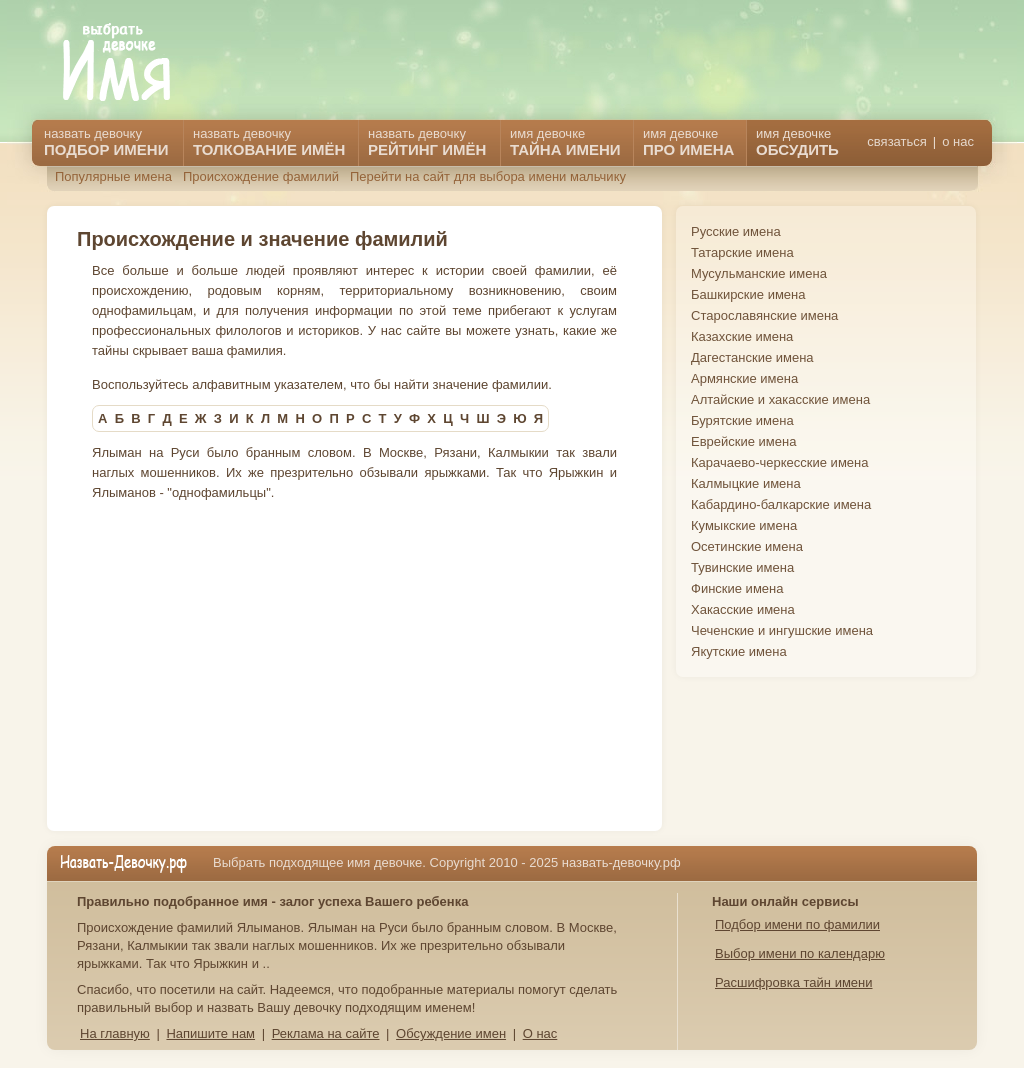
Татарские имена (742, 252)
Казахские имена (742, 336)
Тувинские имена (742, 567)
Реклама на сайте (326, 1033)
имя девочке (797, 142)
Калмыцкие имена (746, 483)
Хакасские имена (743, 609)
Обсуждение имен (451, 1033)
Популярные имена (113, 176)
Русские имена (736, 231)
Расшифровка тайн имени (794, 982)
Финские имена (737, 588)
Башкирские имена (748, 294)
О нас (540, 1033)
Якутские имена (739, 651)
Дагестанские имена (752, 357)
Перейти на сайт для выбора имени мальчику (488, 176)
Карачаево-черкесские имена (779, 462)
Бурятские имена (742, 420)
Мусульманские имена (759, 273)
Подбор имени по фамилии (797, 924)
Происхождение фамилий (261, 176)
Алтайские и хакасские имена (780, 399)
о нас (958, 141)
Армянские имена (744, 378)
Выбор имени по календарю (800, 953)
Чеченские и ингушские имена (782, 630)
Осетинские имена (747, 546)
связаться (896, 141)
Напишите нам (210, 1033)
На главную (115, 1033)
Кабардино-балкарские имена (781, 504)
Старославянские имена (764, 315)
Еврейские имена (743, 441)
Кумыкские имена (744, 525)
